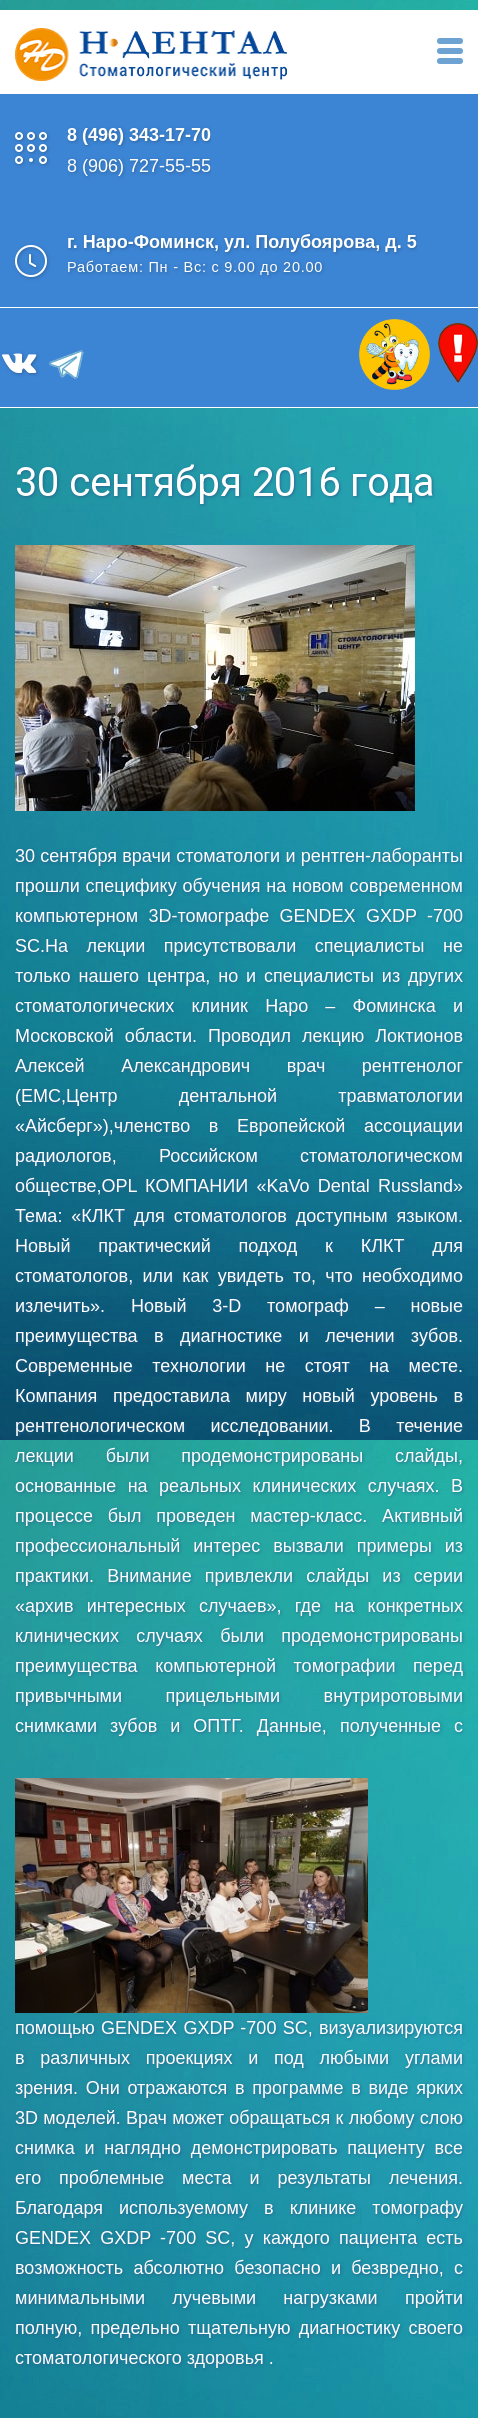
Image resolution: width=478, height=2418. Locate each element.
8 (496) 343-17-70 (139, 135)
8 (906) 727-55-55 (139, 166)
